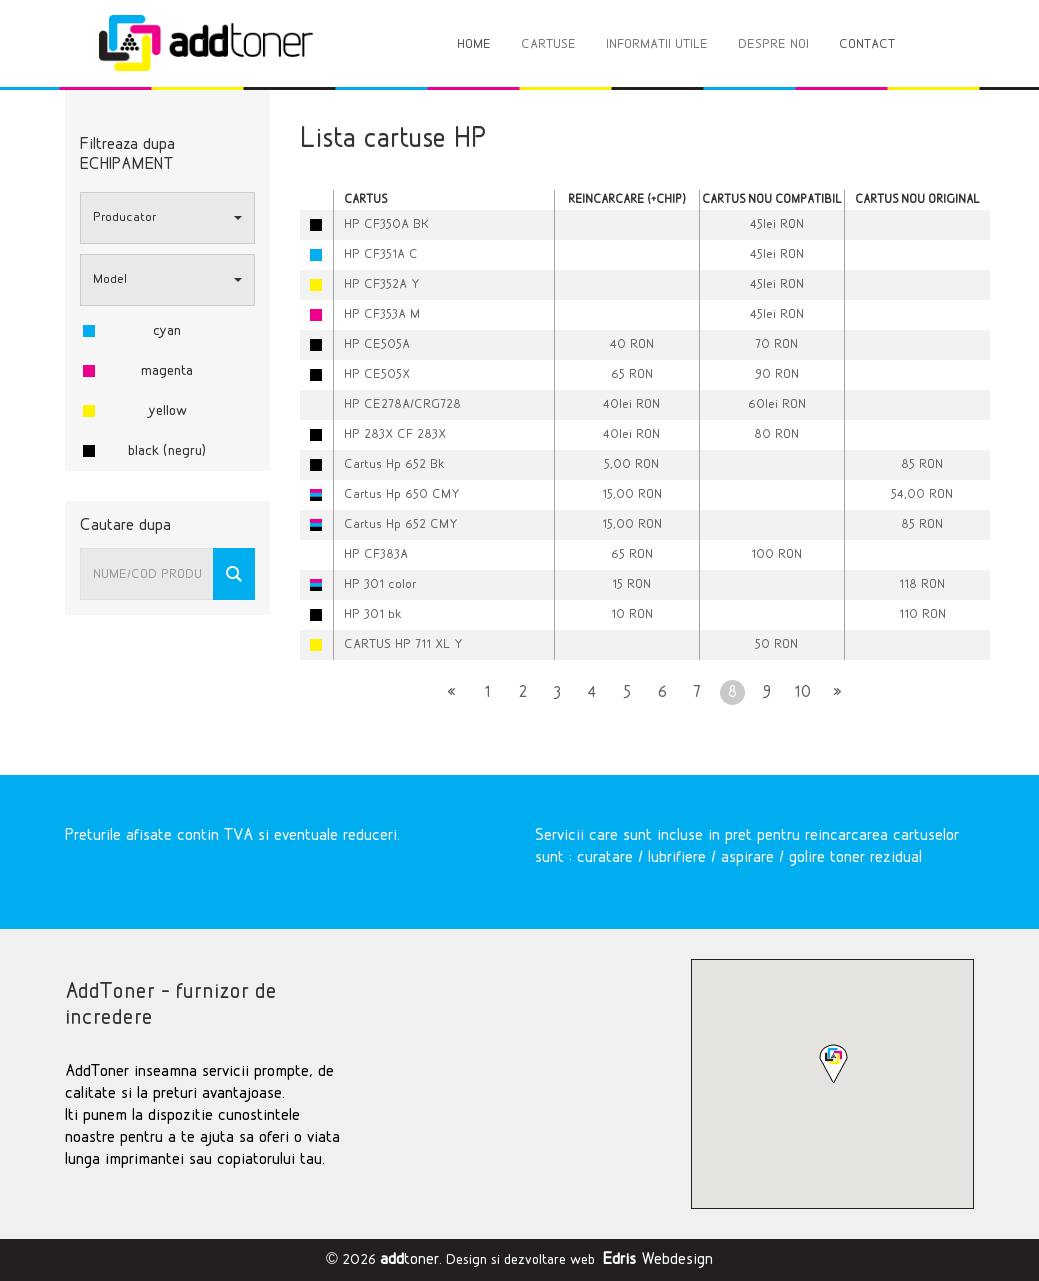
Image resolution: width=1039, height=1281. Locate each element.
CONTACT (867, 44)
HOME (474, 44)
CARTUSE (548, 44)
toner (409, 1259)
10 (802, 692)
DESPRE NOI (773, 44)
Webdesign (658, 1259)
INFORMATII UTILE (657, 44)
